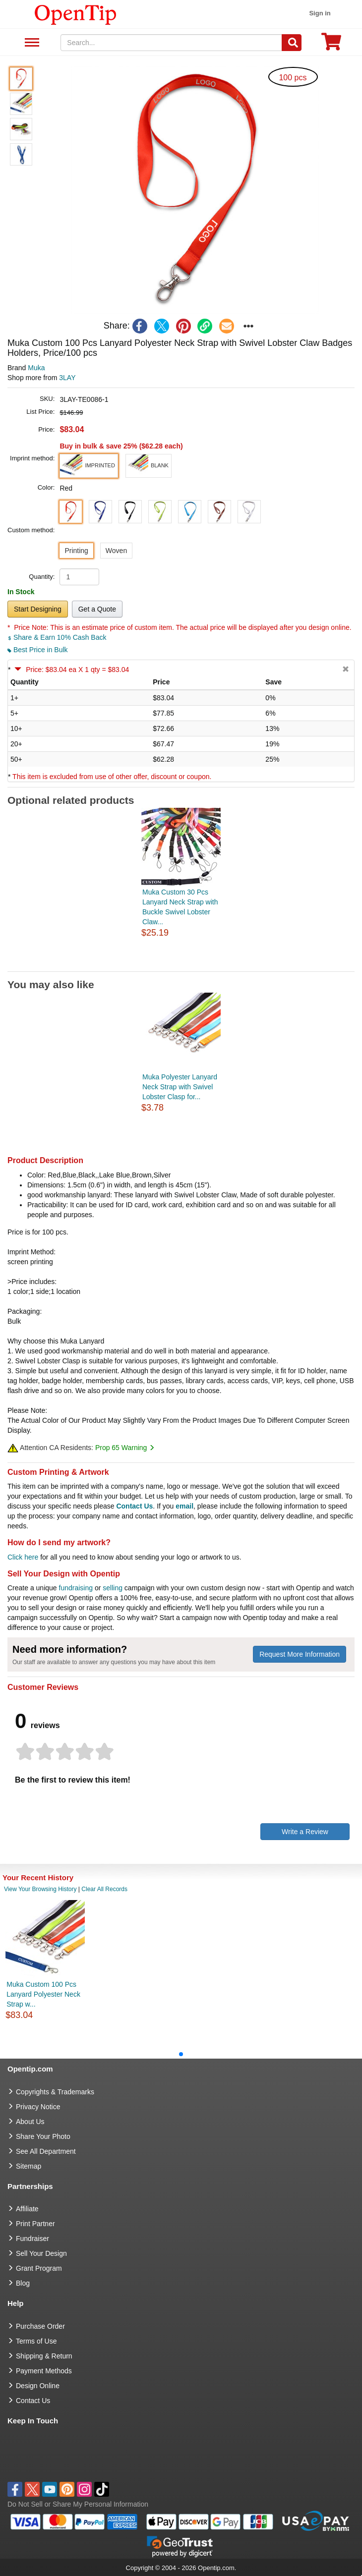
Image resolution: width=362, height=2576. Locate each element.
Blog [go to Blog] (23, 2283)
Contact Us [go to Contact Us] (33, 2401)
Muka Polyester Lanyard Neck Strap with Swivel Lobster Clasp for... (179, 1087)
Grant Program (39, 2268)
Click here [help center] (22, 1557)
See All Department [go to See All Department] (46, 2151)
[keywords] (171, 42)
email (184, 1506)
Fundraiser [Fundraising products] (32, 2238)
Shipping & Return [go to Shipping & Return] (44, 2356)
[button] (195, 190)
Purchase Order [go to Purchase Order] (40, 2326)
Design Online (38, 2386)
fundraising (76, 1588)
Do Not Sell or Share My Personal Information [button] (77, 2504)
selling (112, 1588)
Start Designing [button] (37, 609)
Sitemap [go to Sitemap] (28, 2166)
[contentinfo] (76, 14)
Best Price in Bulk (37, 650)
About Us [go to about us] (30, 2122)
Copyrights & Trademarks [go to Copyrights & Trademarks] (55, 2092)
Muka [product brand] (36, 368)
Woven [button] (116, 551)
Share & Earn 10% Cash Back (56, 637)
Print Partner (35, 2224)
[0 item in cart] (331, 45)
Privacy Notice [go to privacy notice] (38, 2107)
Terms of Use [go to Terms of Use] (36, 2341)
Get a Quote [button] (97, 609)
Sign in (319, 13)
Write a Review (305, 1832)
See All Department (30, 43)
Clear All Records (104, 1889)
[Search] (292, 42)
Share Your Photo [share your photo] (43, 2136)
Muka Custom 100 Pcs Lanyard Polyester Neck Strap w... (43, 1994)
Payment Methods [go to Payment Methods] (44, 2371)
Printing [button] (76, 551)
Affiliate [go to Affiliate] (27, 2209)
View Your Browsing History (40, 1889)
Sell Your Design (41, 2253)
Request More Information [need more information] (299, 1654)
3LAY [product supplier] (67, 378)
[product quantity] (79, 576)
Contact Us (134, 1506)
